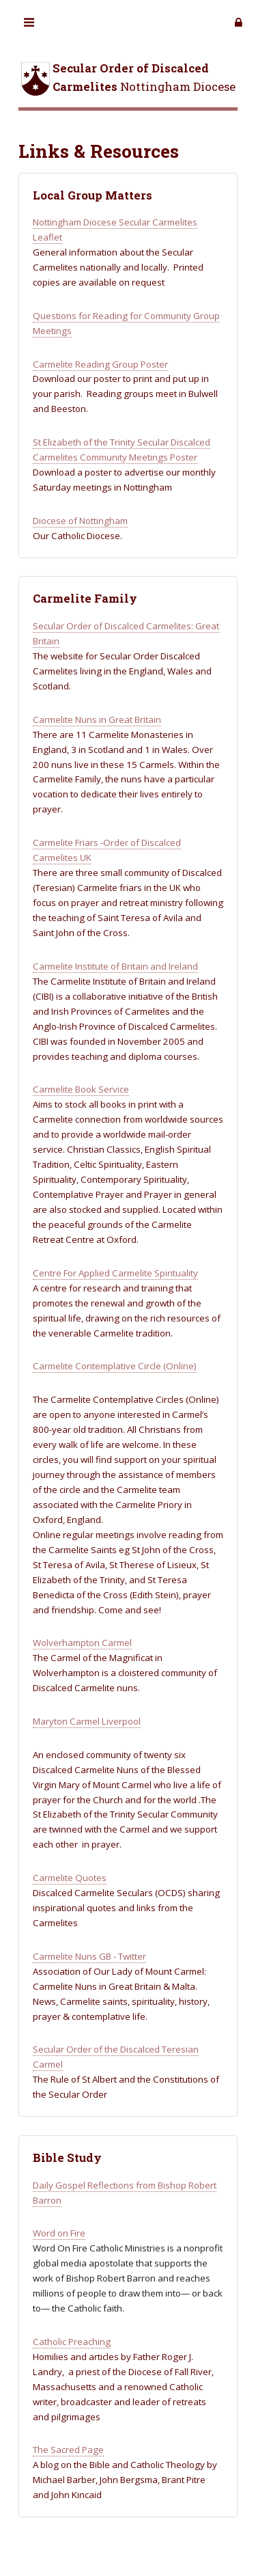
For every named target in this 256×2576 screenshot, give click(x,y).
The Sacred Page (68, 2449)
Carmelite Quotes (69, 1878)
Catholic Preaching (72, 2341)
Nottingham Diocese (127, 78)
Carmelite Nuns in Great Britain (97, 719)
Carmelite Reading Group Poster (100, 364)
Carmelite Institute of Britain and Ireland (115, 966)
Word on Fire (59, 2233)
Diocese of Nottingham (80, 521)
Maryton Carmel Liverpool (87, 1721)
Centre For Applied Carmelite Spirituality (115, 1273)
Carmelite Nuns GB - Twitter (89, 1956)
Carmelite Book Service (81, 1089)
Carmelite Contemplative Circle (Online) (115, 1366)
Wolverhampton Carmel (82, 1642)
